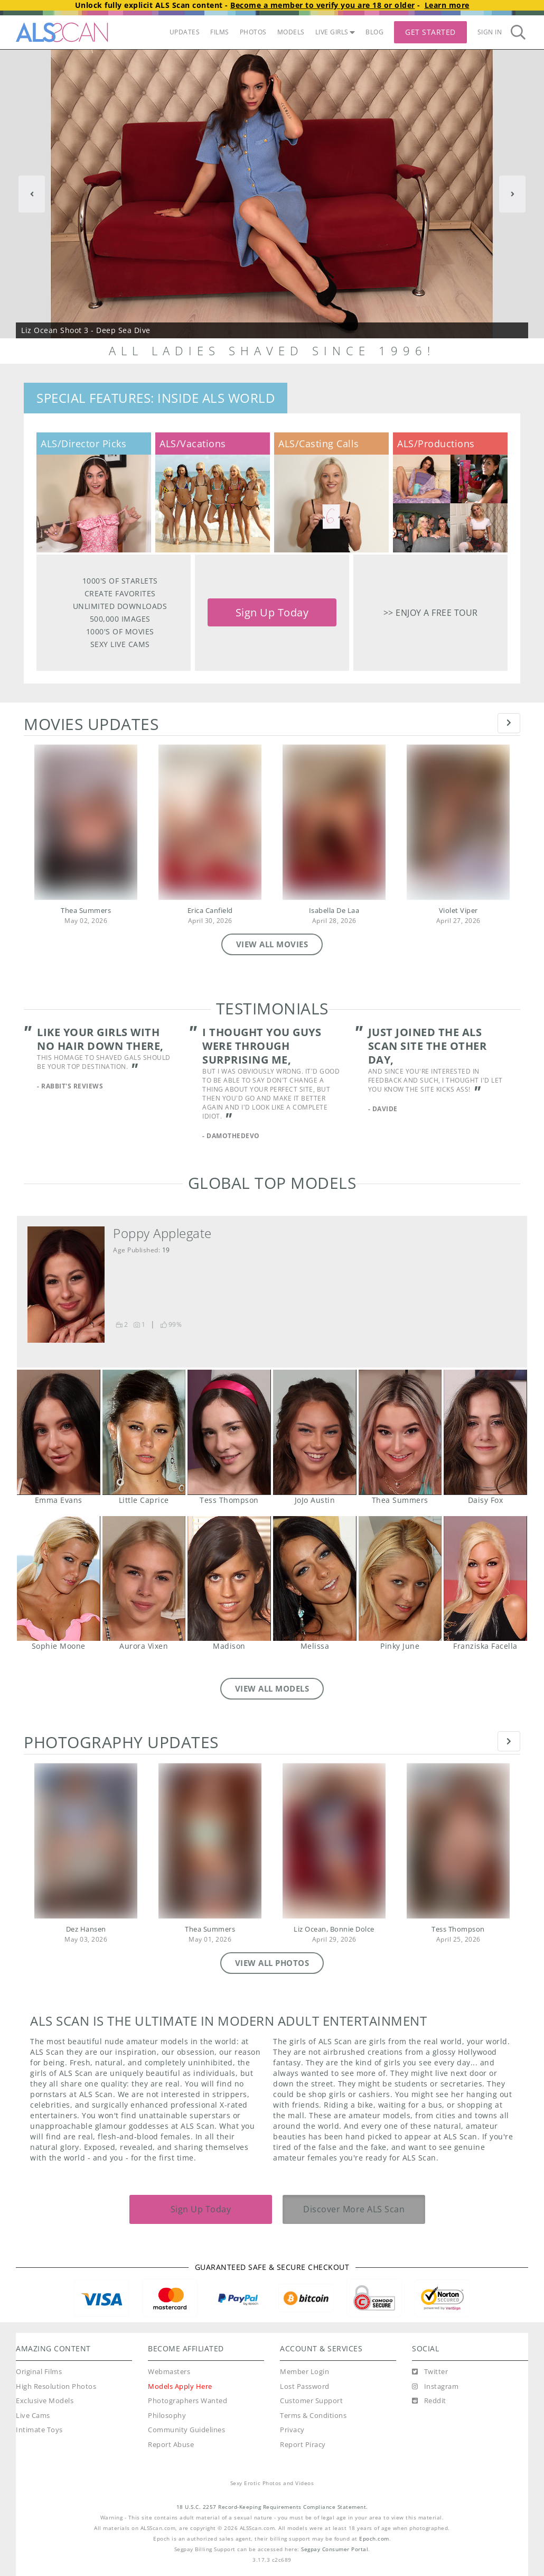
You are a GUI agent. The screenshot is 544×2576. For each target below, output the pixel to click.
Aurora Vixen (143, 1578)
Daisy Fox (485, 1432)
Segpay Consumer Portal (334, 2549)
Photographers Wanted (187, 2400)
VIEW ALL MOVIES (272, 944)
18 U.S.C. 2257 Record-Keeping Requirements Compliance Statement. (272, 2507)
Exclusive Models (44, 2400)
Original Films (39, 2371)
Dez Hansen (86, 1929)
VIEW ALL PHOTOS (272, 1963)
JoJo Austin (314, 1432)
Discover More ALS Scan (354, 2209)
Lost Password (305, 2386)
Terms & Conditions (313, 2415)
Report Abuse (171, 2444)
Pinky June (400, 1578)
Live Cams (33, 2415)
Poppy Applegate (162, 1233)
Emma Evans (58, 1432)
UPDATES (185, 31)
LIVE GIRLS (335, 31)
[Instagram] (435, 2387)
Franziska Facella (485, 1578)
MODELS (291, 31)
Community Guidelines (186, 2429)
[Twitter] (430, 2372)
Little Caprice (143, 1432)
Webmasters (169, 2371)
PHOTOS (253, 31)
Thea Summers (86, 910)
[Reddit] (429, 2401)
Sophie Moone (58, 1578)
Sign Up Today (272, 612)
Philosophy (167, 2415)
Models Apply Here (180, 2386)
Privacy (292, 2429)
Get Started (430, 32)
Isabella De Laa (334, 910)
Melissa (314, 1578)
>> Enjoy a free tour (430, 612)
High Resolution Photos (56, 2386)
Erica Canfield (210, 910)
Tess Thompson (228, 1432)
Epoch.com (374, 2538)
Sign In (489, 31)
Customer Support (311, 2400)
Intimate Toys (39, 2429)
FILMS (219, 31)
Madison (228, 1578)
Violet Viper (458, 910)
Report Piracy (303, 2444)
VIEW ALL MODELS (272, 1688)
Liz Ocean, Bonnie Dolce (334, 1929)
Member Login (304, 2371)
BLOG (374, 31)
